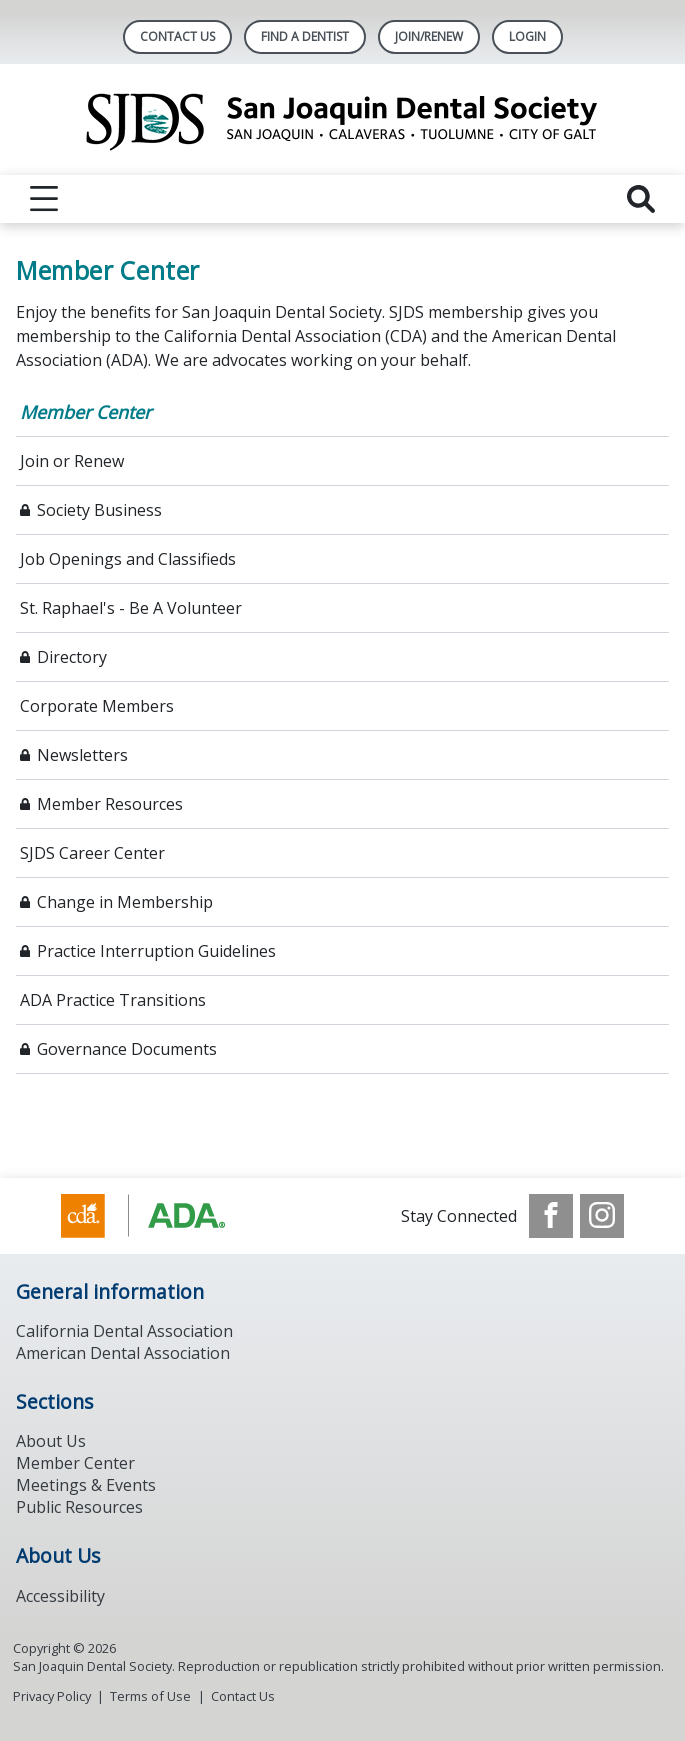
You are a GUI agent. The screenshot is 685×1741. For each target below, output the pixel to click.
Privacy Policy (52, 1696)
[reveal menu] (44, 199)
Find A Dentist (305, 36)
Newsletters (82, 755)
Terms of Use (150, 1696)
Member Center (85, 412)
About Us (51, 1441)
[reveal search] (641, 199)
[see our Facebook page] (551, 1216)
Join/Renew (429, 36)
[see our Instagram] (602, 1216)
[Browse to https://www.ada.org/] (162, 1216)
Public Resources (79, 1507)
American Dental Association (123, 1353)
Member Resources (110, 804)
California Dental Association (124, 1331)
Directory (72, 657)
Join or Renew (72, 461)
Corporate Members (97, 706)
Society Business (99, 510)
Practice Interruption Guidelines (156, 951)
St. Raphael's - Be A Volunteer (131, 608)
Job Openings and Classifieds (128, 559)
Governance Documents (127, 1049)
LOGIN (527, 36)
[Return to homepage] (342, 119)
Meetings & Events (86, 1485)
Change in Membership (125, 902)
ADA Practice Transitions (113, 1000)
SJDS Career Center (92, 853)
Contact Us (177, 36)
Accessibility (60, 1596)
